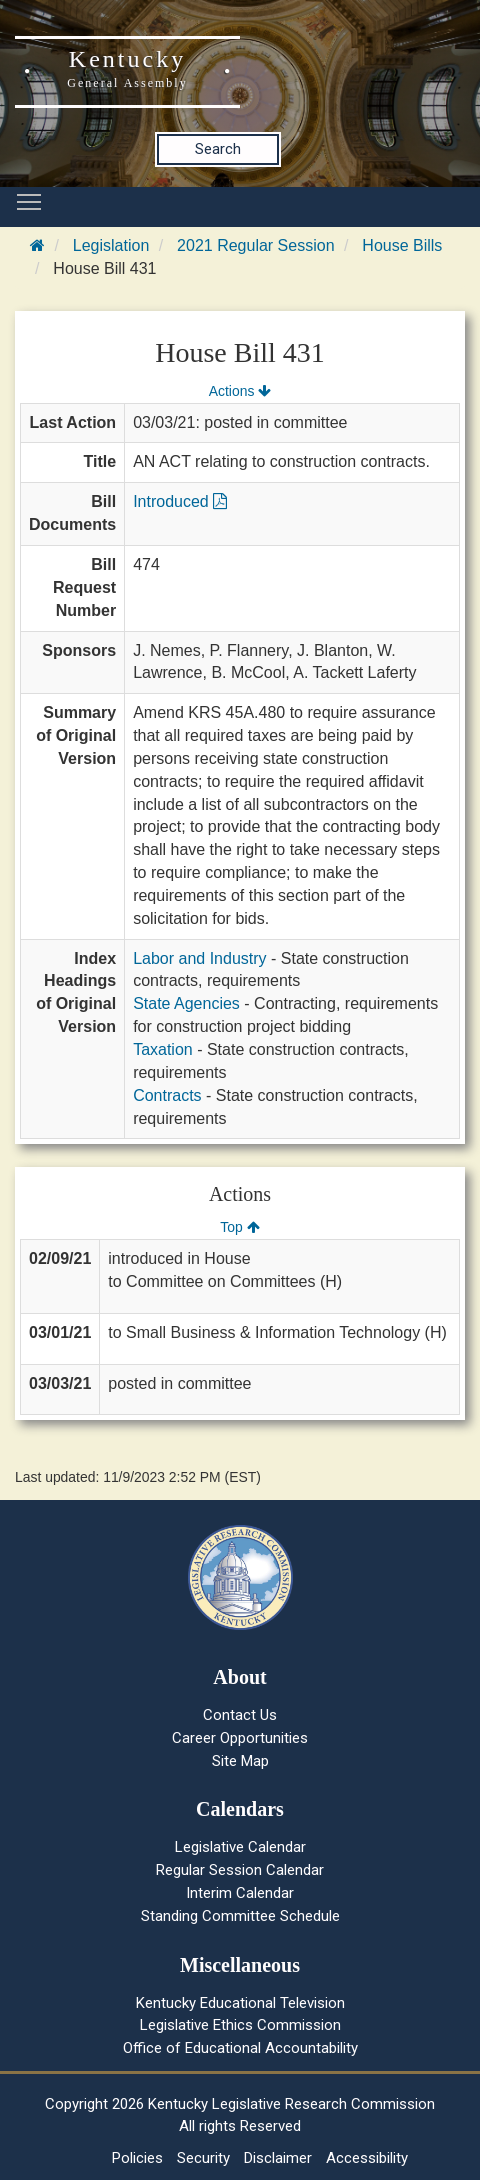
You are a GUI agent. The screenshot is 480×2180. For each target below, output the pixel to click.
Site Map (240, 1761)
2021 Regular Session (255, 245)
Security (203, 2158)
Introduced (180, 501)
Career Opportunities (240, 1738)
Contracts (167, 1095)
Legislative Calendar (240, 1847)
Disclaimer (278, 2158)
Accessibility (367, 2158)
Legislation (111, 245)
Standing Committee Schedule (240, 1916)
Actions (240, 391)
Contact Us (240, 1715)
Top (239, 1227)
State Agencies (186, 1003)
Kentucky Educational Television (240, 2003)
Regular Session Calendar (240, 1870)
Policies (137, 2158)
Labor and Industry (199, 958)
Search (218, 149)
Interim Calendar (240, 1893)
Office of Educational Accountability (240, 2048)
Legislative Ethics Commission (240, 2025)
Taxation (163, 1049)
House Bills (402, 245)
